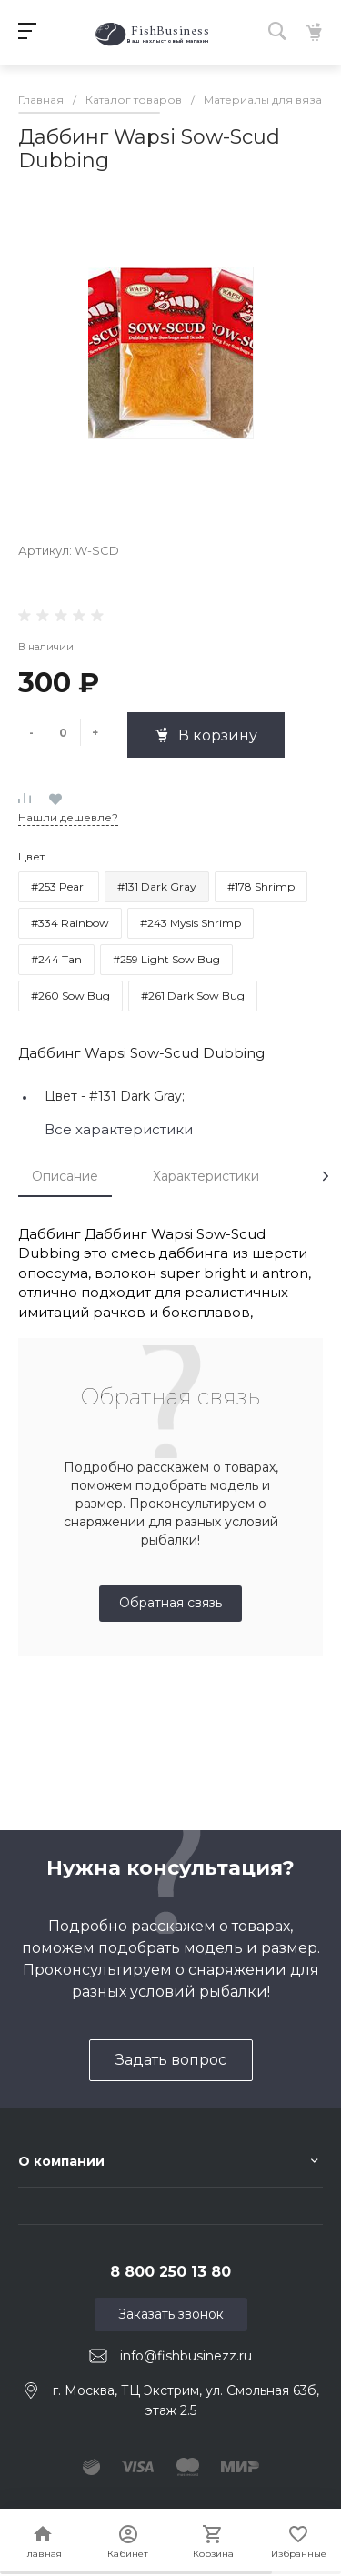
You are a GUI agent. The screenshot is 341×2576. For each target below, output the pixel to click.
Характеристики (206, 1176)
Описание (65, 1176)
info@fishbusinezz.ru (186, 2356)
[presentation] (325, 1176)
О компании (61, 2161)
